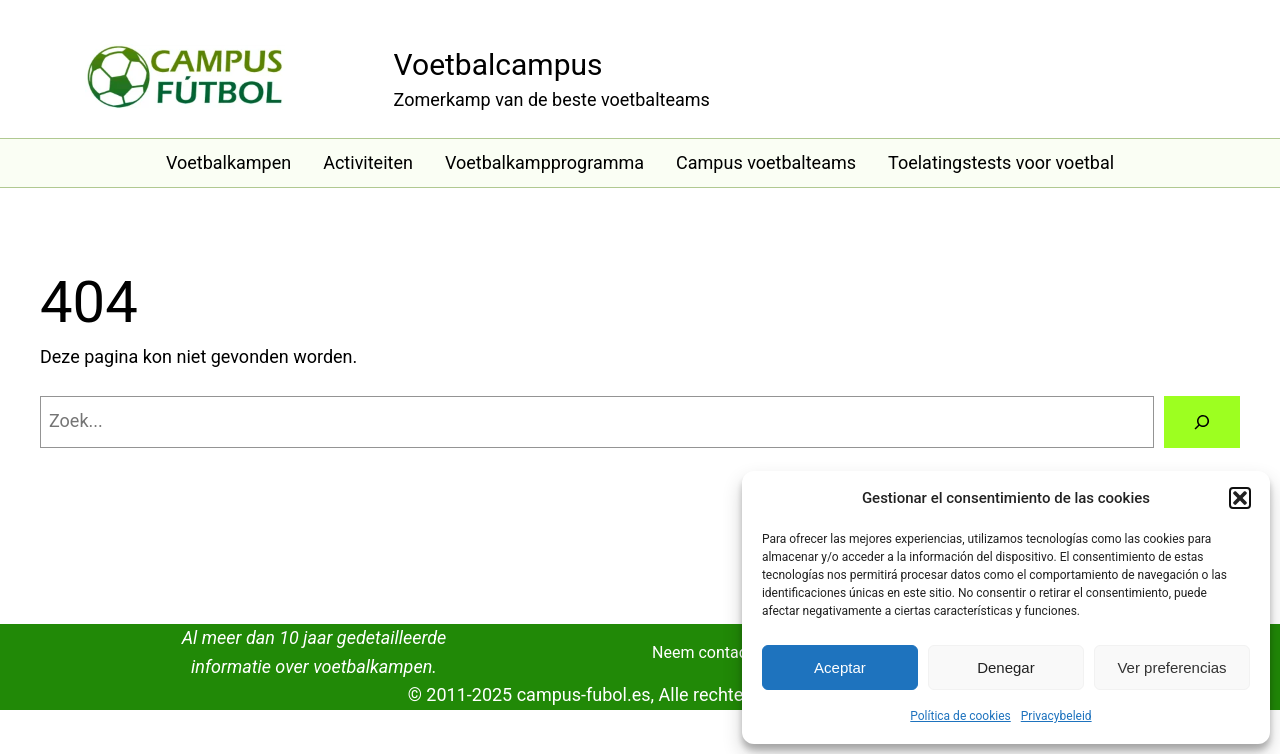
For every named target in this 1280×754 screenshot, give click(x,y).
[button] (1240, 498)
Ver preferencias (1171, 667)
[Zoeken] (1202, 422)
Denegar (1006, 667)
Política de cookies (960, 716)
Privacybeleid (1056, 716)
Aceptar (840, 667)
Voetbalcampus (498, 64)
